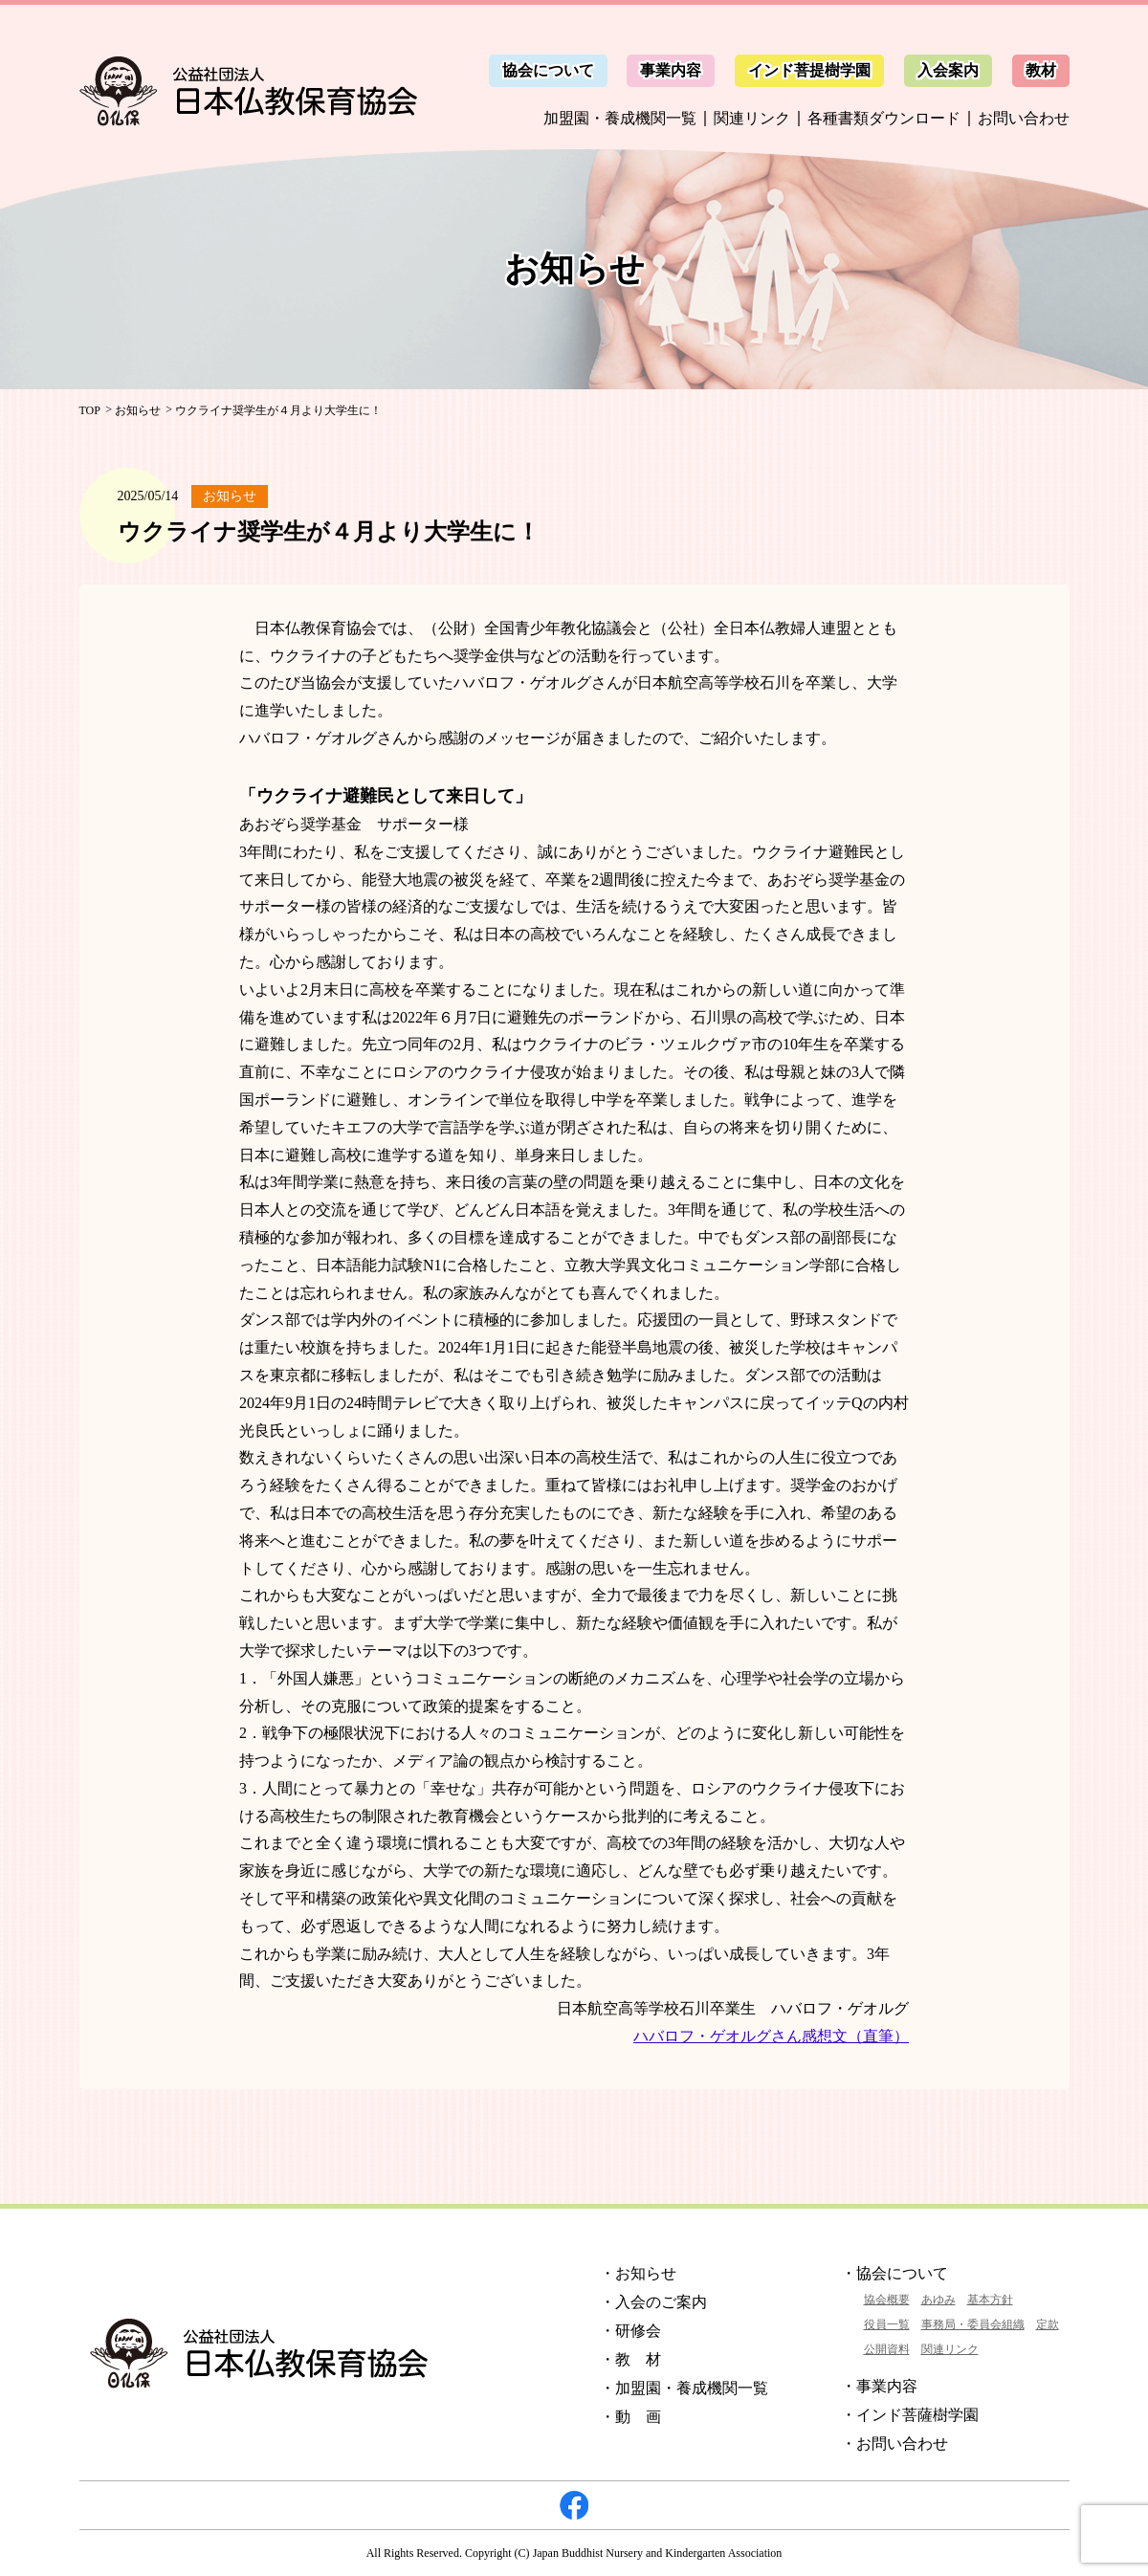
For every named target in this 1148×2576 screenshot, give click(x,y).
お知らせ (138, 410)
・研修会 (630, 2331)
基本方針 (990, 2299)
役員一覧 (887, 2324)
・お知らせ (638, 2273)
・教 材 (630, 2359)
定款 (1047, 2324)
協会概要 (887, 2299)
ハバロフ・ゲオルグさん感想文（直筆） (771, 2036)
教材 (1041, 70)
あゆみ (938, 2299)
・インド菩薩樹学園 (910, 2415)
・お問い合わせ (894, 2443)
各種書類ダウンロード (883, 118)
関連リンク (752, 118)
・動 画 (630, 2417)
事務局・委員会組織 (973, 2324)
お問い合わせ (1024, 118)
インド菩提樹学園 (809, 70)
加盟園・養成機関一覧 (619, 118)
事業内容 (670, 70)
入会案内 (948, 70)
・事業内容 (879, 2386)
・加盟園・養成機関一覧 (684, 2388)
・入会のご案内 (653, 2302)
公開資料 (887, 2349)
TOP (89, 410)
